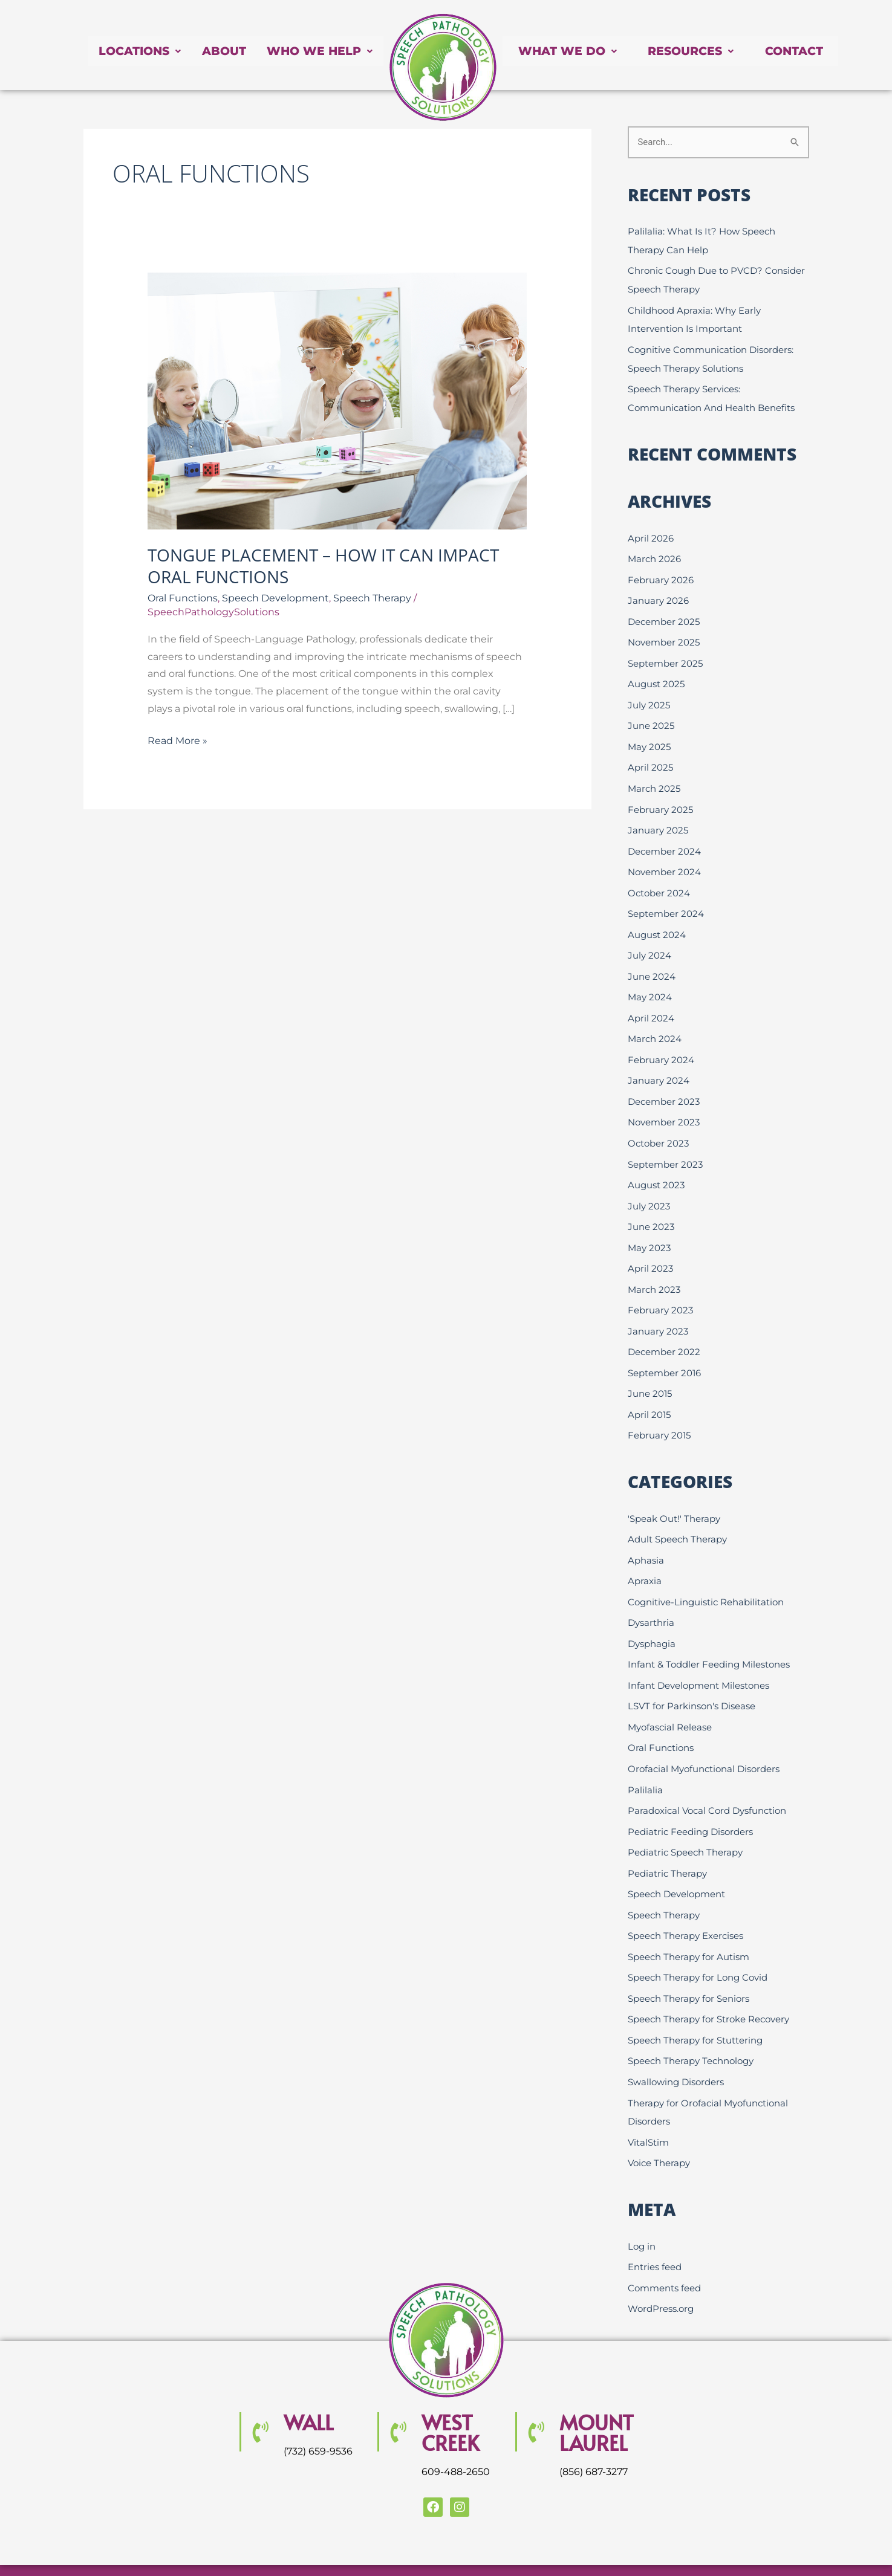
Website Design (480, 2547)
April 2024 (651, 1002)
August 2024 (657, 921)
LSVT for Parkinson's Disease (691, 1676)
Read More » (177, 739)
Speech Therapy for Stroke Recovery (708, 1983)
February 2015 (659, 1410)
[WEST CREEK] (397, 2389)
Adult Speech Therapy (677, 1513)
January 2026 (658, 594)
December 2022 (664, 1329)
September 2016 (664, 1349)
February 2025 (660, 798)
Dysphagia (652, 1615)
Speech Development (275, 598)
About (219, 51)
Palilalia (645, 1758)
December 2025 (664, 615)
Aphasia (646, 1533)
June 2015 (650, 1370)
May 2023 (649, 1226)
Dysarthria (651, 1594)
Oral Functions (183, 598)
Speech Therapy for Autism (688, 1921)
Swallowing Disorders (676, 2044)
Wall (308, 2380)
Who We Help (318, 51)
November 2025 (664, 635)
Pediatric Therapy (667, 1839)
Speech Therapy (372, 598)
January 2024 (658, 1063)
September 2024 (666, 900)
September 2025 (665, 655)
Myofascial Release (670, 1697)
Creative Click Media (726, 2547)
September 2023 (665, 1145)
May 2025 (649, 737)
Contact (807, 51)
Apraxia (645, 1554)
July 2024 (649, 941)
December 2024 (664, 839)
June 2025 (651, 717)
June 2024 (652, 962)
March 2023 (654, 1267)
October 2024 (659, 880)
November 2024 (664, 860)
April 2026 (651, 533)
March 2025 (654, 778)
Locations (132, 51)
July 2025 (649, 696)
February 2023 (660, 1288)
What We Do (570, 51)
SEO (533, 2547)
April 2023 (650, 1247)
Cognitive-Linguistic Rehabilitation (706, 1575)
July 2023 (649, 1186)
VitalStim (648, 2102)
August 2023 (656, 1165)
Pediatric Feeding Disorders (690, 1799)
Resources (698, 51)
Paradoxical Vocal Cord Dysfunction (707, 1778)
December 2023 (664, 1084)
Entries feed (655, 2225)
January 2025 (658, 818)
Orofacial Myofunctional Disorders (704, 1738)
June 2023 (651, 1206)
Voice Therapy (659, 2123)
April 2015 (649, 1390)
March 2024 (655, 1023)
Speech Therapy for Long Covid (697, 1941)
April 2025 (650, 757)
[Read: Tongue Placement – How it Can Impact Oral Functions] (337, 400)
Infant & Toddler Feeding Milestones (709, 1636)
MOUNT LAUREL (596, 2390)
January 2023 (658, 1308)
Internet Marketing (613, 2547)
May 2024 (650, 982)
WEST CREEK (450, 2390)
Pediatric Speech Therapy (685, 1819)
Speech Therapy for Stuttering (695, 2002)
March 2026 (654, 554)
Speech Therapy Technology (691, 2023)
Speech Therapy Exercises (685, 1901)
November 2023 (664, 1104)
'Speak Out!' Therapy (674, 1493)
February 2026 (661, 574)
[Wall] (260, 2389)
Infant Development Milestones (698, 1656)
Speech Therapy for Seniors (688, 1962)
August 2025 (656, 676)
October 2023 (658, 1125)
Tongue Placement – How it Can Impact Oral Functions (323, 565)
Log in (642, 2206)
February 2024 (661, 1043)
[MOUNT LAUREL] (535, 2389)
